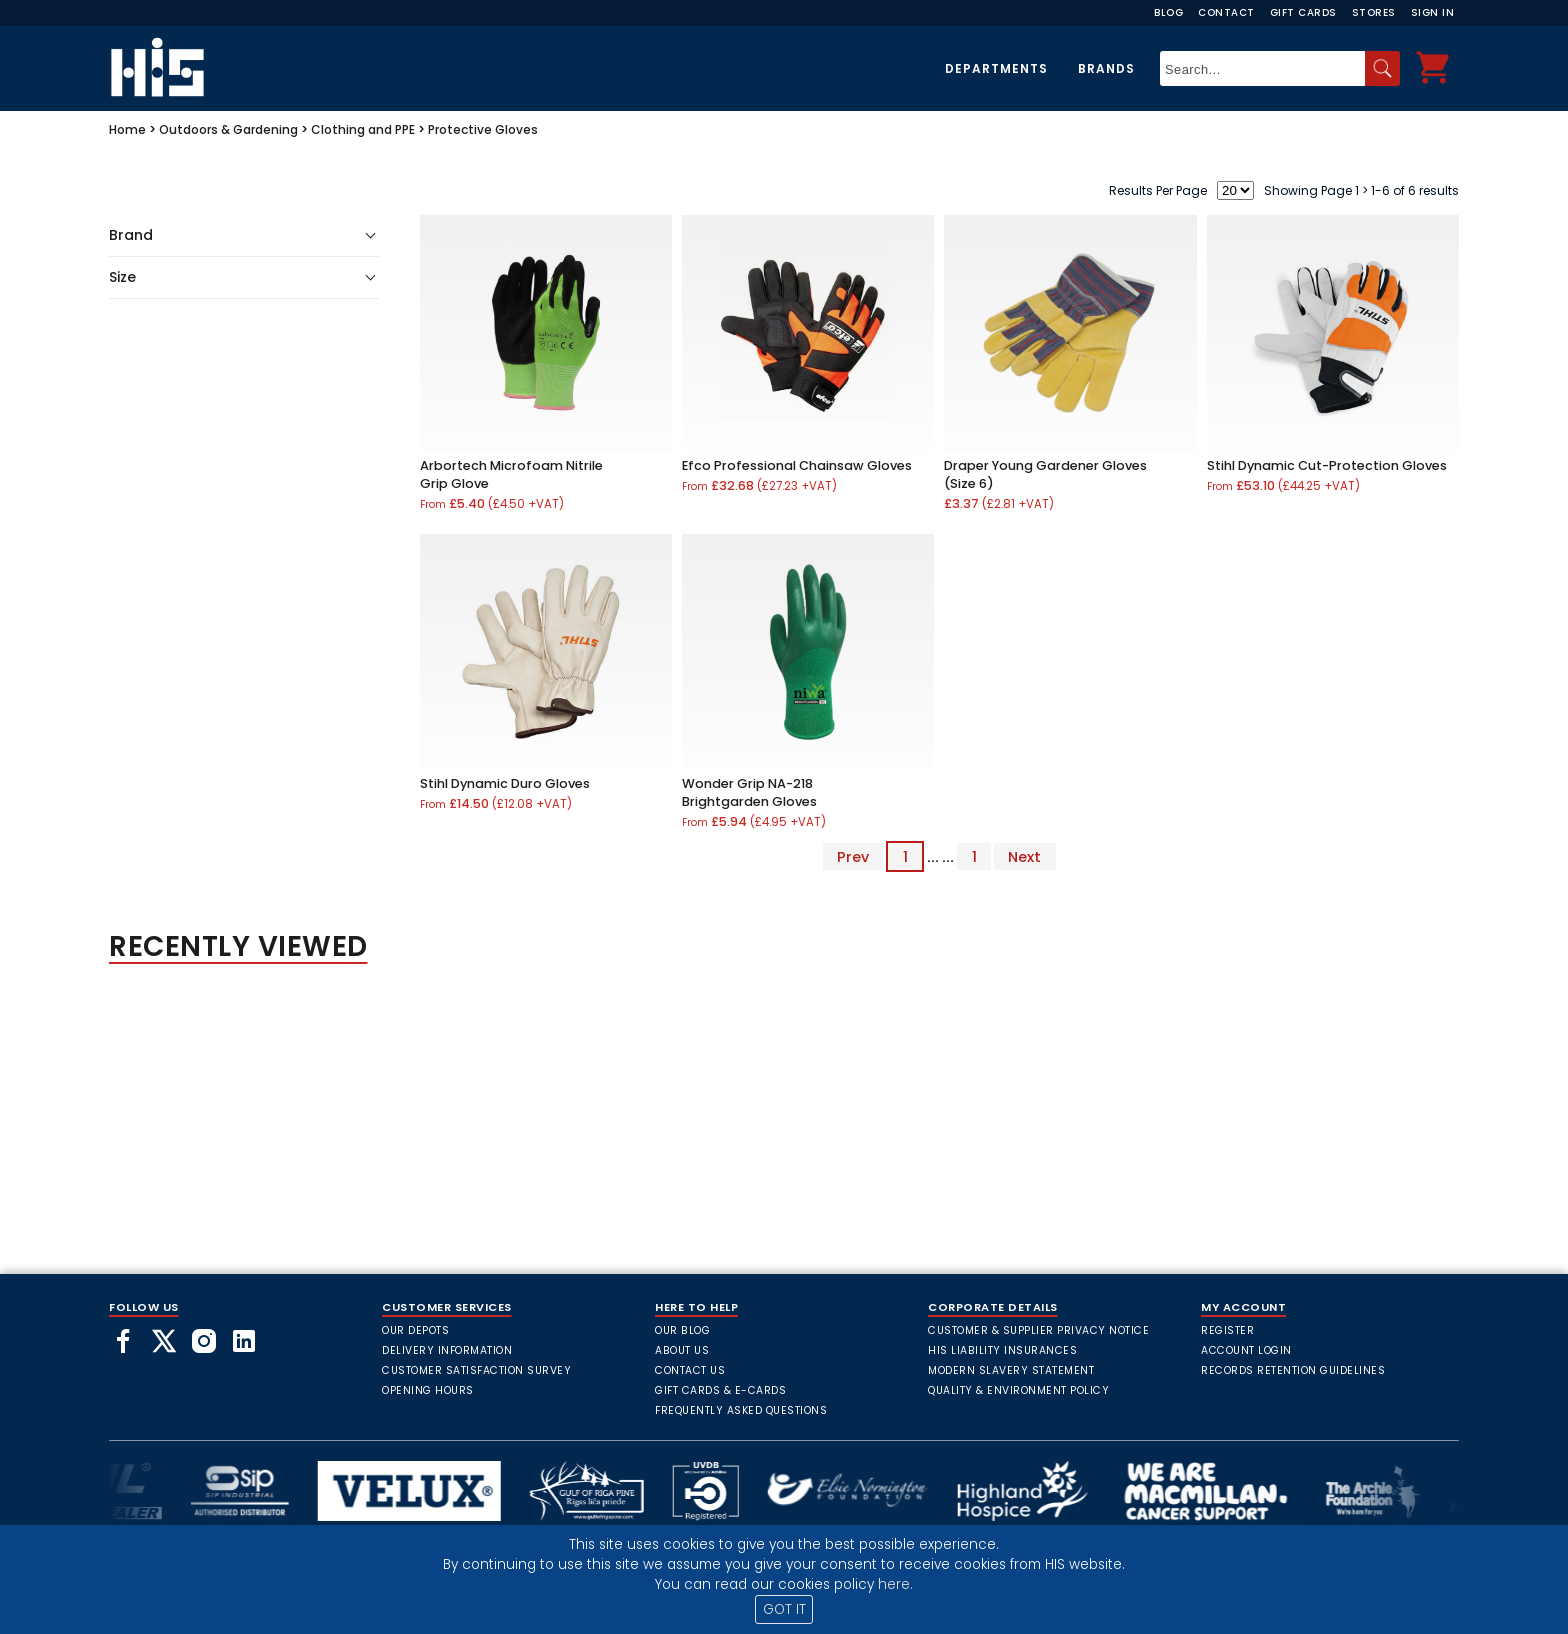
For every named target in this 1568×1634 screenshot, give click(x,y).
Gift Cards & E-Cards (720, 1390)
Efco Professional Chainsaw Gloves (797, 465)
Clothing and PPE (363, 129)
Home (127, 129)
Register (1227, 1330)
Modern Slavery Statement (1011, 1370)
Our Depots (415, 1330)
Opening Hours (428, 1390)
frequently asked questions (741, 1410)
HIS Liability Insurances (1002, 1350)
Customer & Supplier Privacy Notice (1038, 1330)
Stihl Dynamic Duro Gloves (505, 783)
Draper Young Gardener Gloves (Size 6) (1045, 474)
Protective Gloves (483, 129)
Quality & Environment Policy (1018, 1390)
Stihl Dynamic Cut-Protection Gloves (1327, 465)
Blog (1168, 12)
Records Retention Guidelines (1293, 1370)
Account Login (1246, 1350)
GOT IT (784, 1609)
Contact (1226, 12)
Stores (1374, 12)
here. (895, 1584)
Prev (853, 857)
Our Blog (682, 1330)
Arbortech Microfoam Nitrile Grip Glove (511, 474)
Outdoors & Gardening (228, 129)
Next (1024, 857)
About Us (682, 1350)
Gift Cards (1303, 12)
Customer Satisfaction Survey (476, 1370)
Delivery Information (447, 1350)
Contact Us (690, 1370)
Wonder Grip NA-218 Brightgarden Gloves (749, 792)
